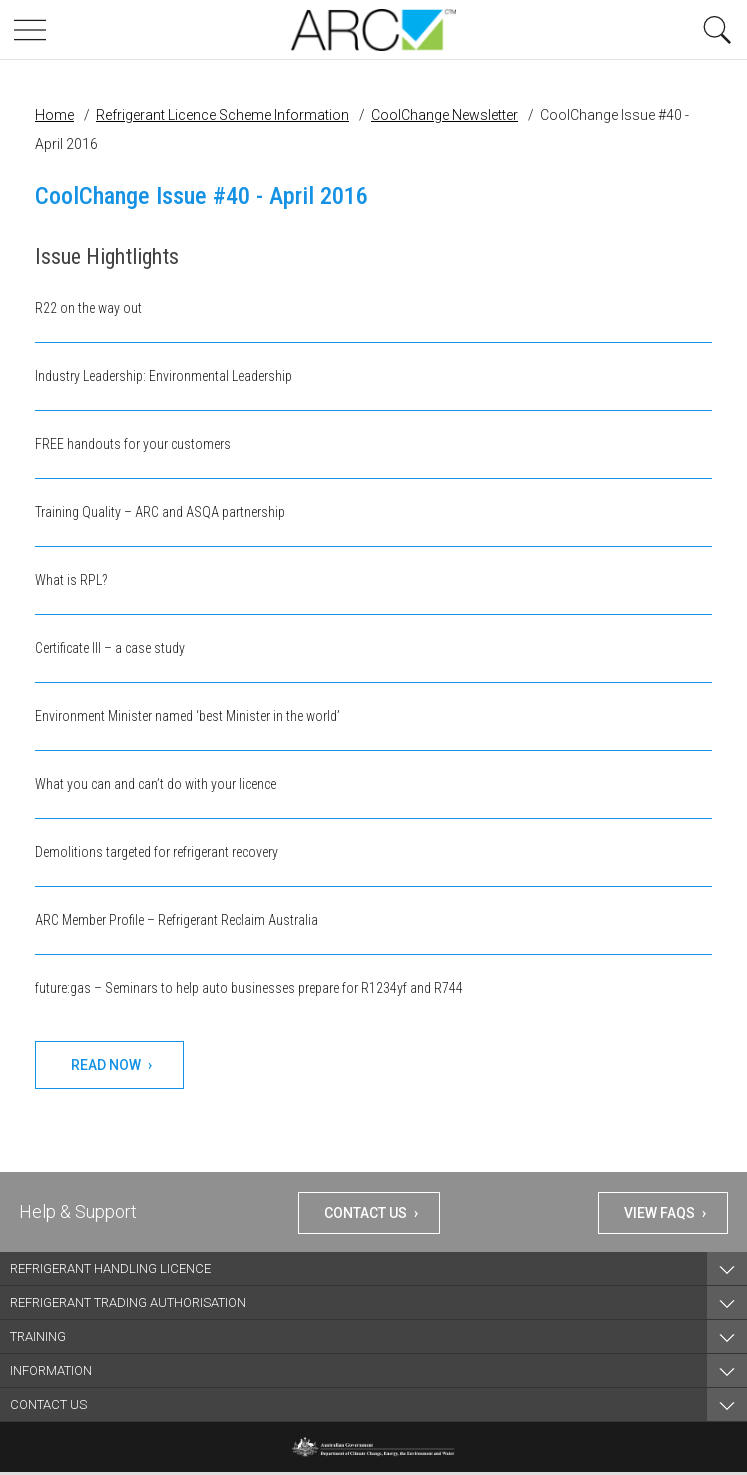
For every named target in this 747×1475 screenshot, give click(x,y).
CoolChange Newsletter (444, 115)
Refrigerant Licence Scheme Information (222, 115)
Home (54, 115)
